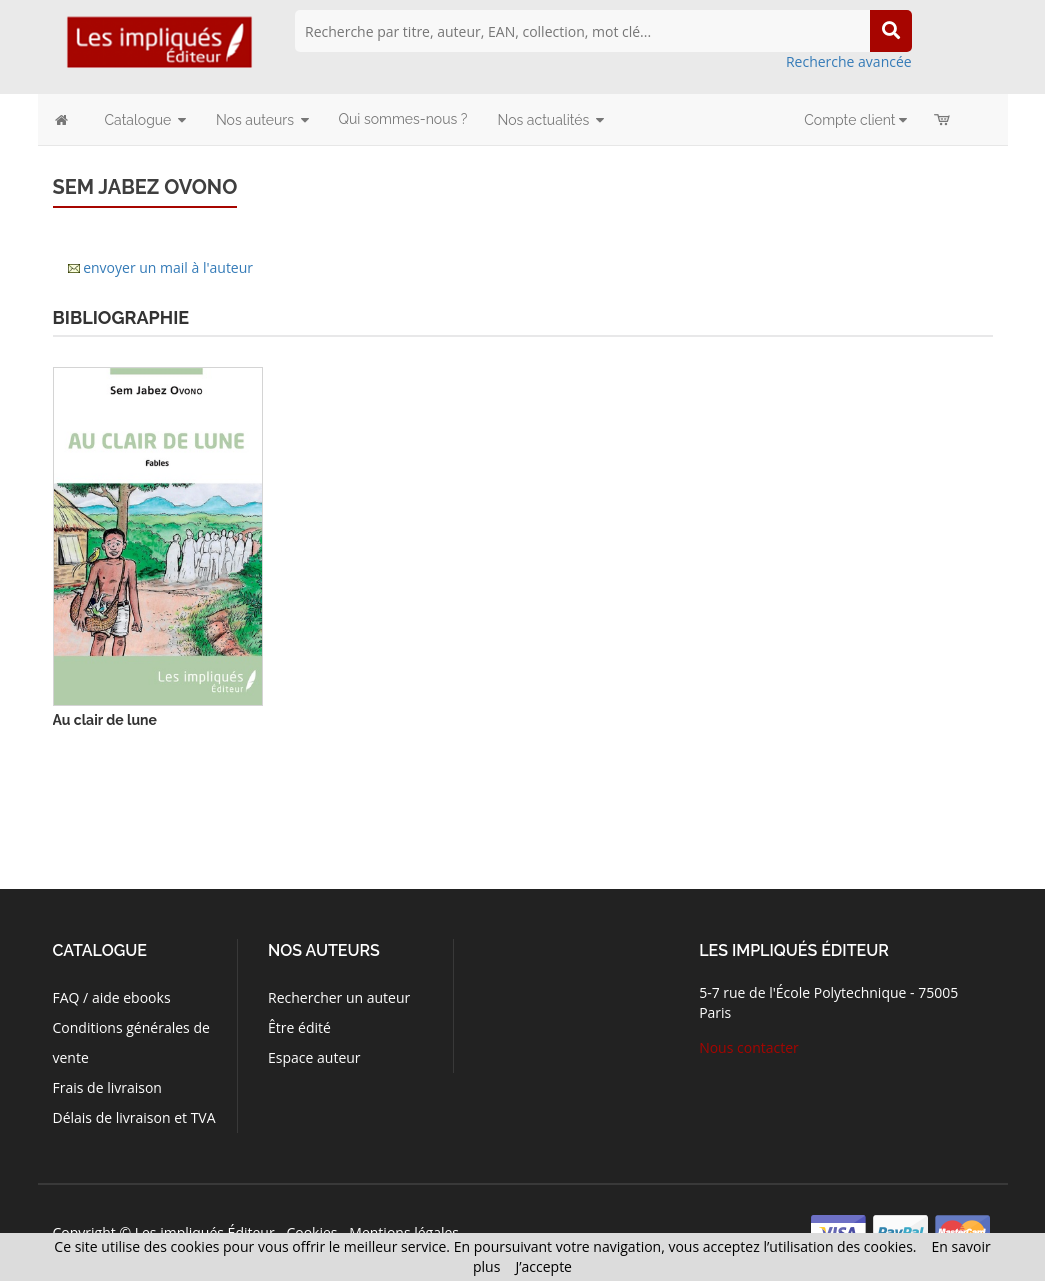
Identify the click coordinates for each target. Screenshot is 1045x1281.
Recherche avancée (849, 61)
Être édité (299, 1027)
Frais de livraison (107, 1087)
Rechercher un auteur (339, 997)
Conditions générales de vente (131, 1042)
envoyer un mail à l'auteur (168, 267)
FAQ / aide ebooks (112, 997)
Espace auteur (314, 1057)
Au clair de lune (105, 720)
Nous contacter (749, 1047)
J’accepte (543, 1266)
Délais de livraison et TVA (134, 1117)
